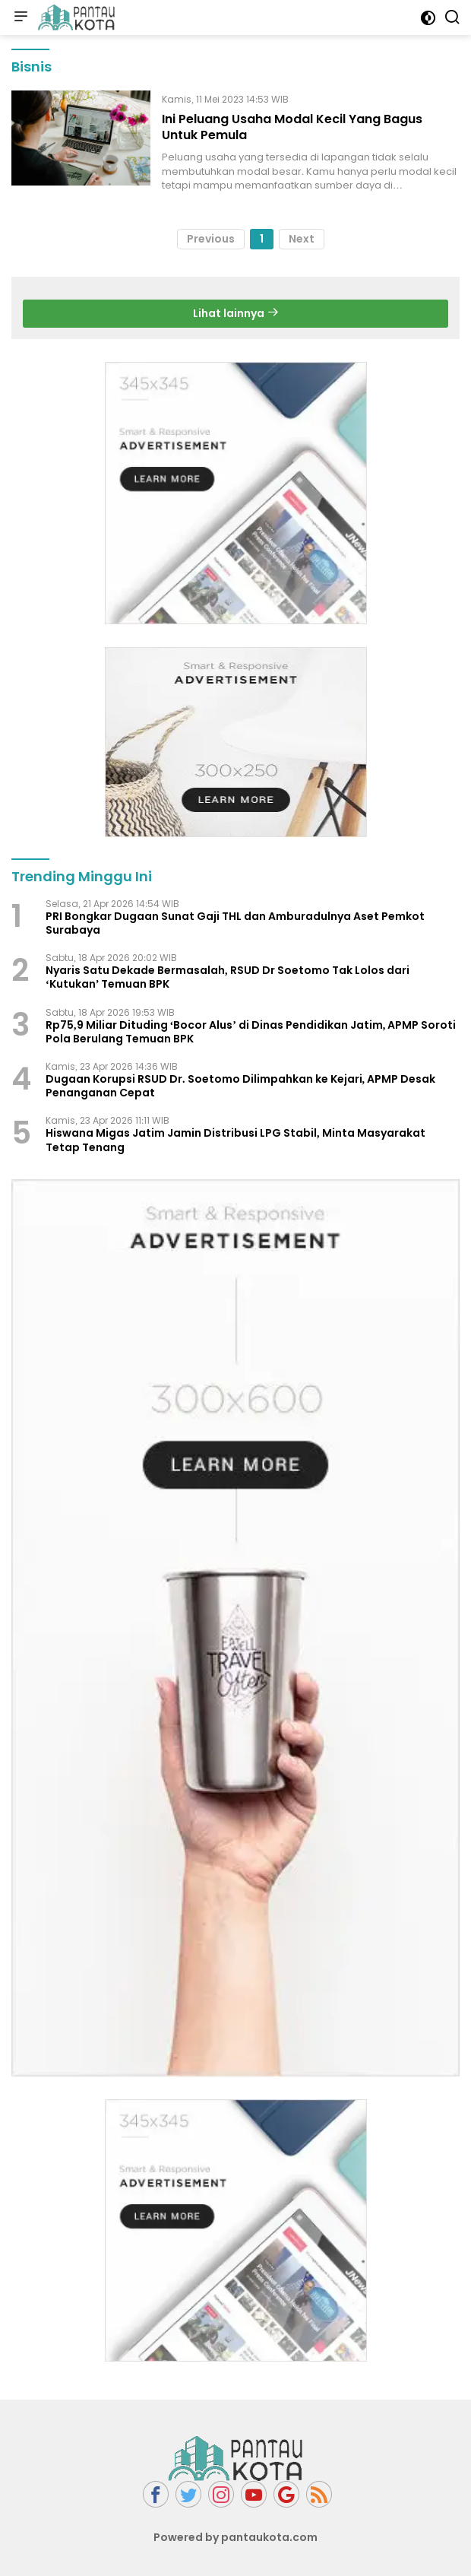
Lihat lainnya (236, 313)
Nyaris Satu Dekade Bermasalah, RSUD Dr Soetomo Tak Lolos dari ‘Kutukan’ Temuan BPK (227, 977)
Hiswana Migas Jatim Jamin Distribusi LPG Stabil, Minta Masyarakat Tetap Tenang (235, 1139)
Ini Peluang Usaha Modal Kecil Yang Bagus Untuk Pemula (292, 127)
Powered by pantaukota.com (235, 2537)
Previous (211, 238)
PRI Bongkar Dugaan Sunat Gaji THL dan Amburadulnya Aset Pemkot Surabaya (235, 923)
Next (302, 238)
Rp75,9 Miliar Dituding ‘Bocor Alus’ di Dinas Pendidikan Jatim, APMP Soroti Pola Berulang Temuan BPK (251, 1031)
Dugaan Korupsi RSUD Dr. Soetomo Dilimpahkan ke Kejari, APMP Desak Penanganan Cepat (240, 1085)
